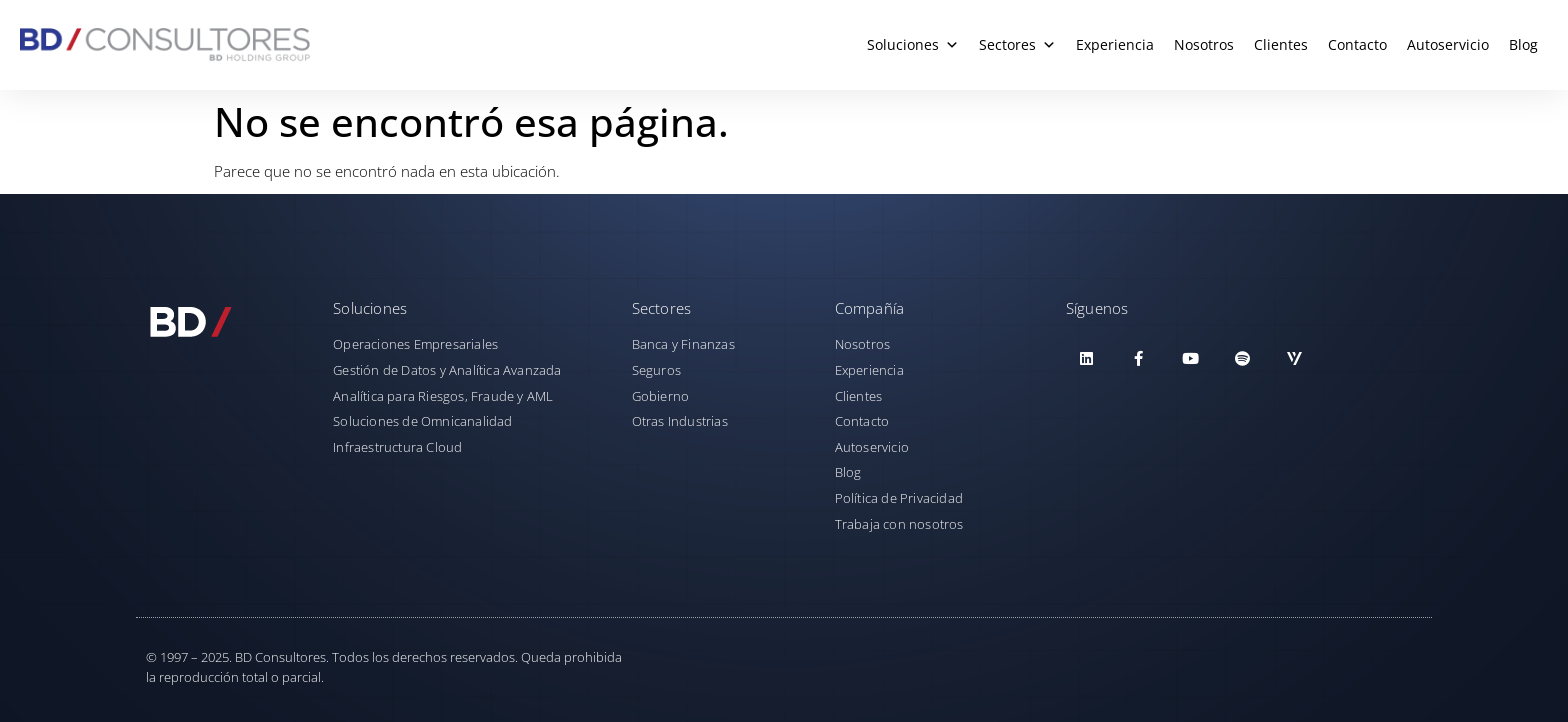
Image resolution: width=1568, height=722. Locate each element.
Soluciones (913, 45)
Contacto (1357, 44)
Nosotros (1204, 44)
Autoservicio (1448, 44)
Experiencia (1115, 44)
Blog (1523, 44)
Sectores (1017, 45)
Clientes (1281, 44)
